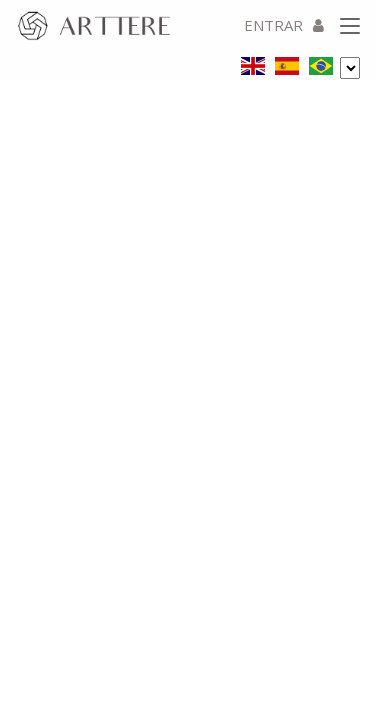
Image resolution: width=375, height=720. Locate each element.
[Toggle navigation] (350, 27)
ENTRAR (284, 25)
